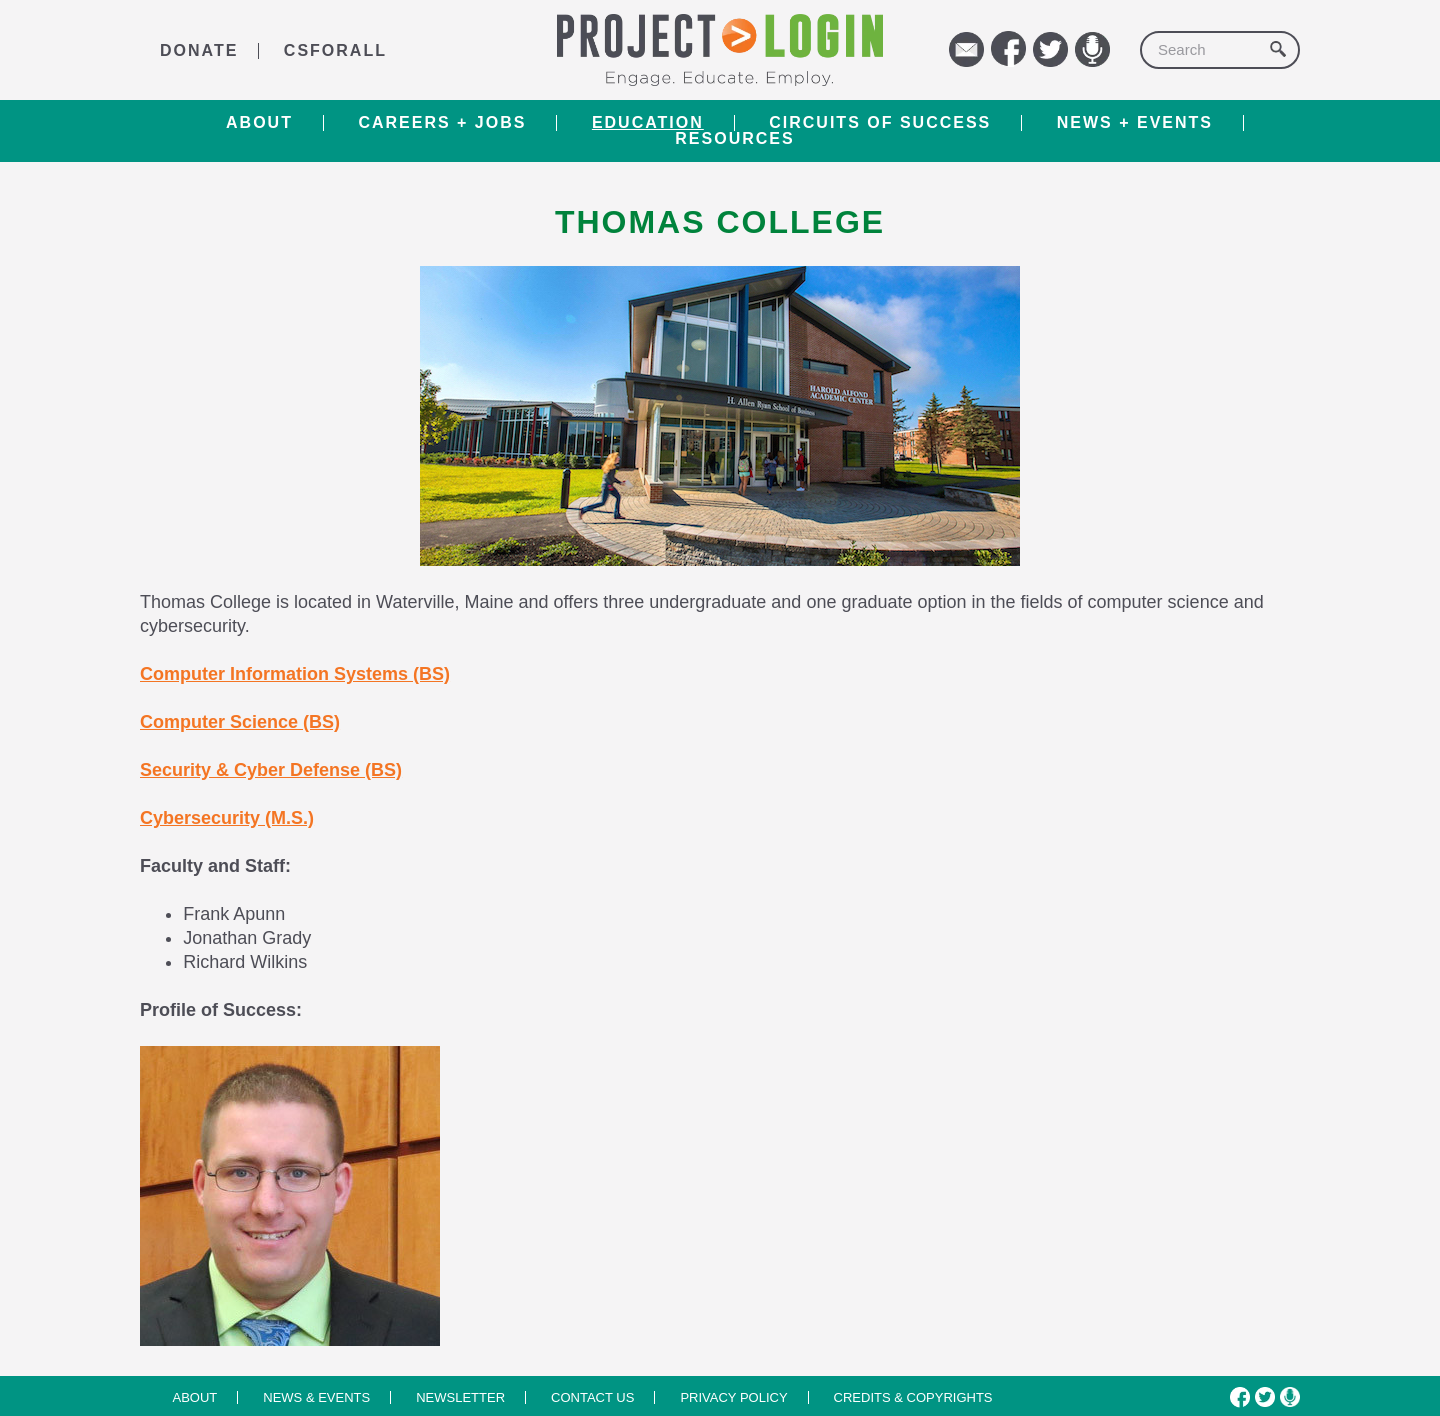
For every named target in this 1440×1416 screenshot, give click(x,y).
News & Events (316, 1397)
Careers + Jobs (442, 123)
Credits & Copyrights (913, 1397)
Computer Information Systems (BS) (295, 674)
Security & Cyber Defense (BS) (271, 770)
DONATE (199, 50)
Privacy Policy (733, 1397)
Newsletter (460, 1397)
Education (648, 123)
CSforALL (335, 50)
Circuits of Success (880, 123)
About (259, 123)
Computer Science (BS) (240, 722)
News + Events (1135, 123)
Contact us (592, 1397)
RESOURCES (734, 139)
